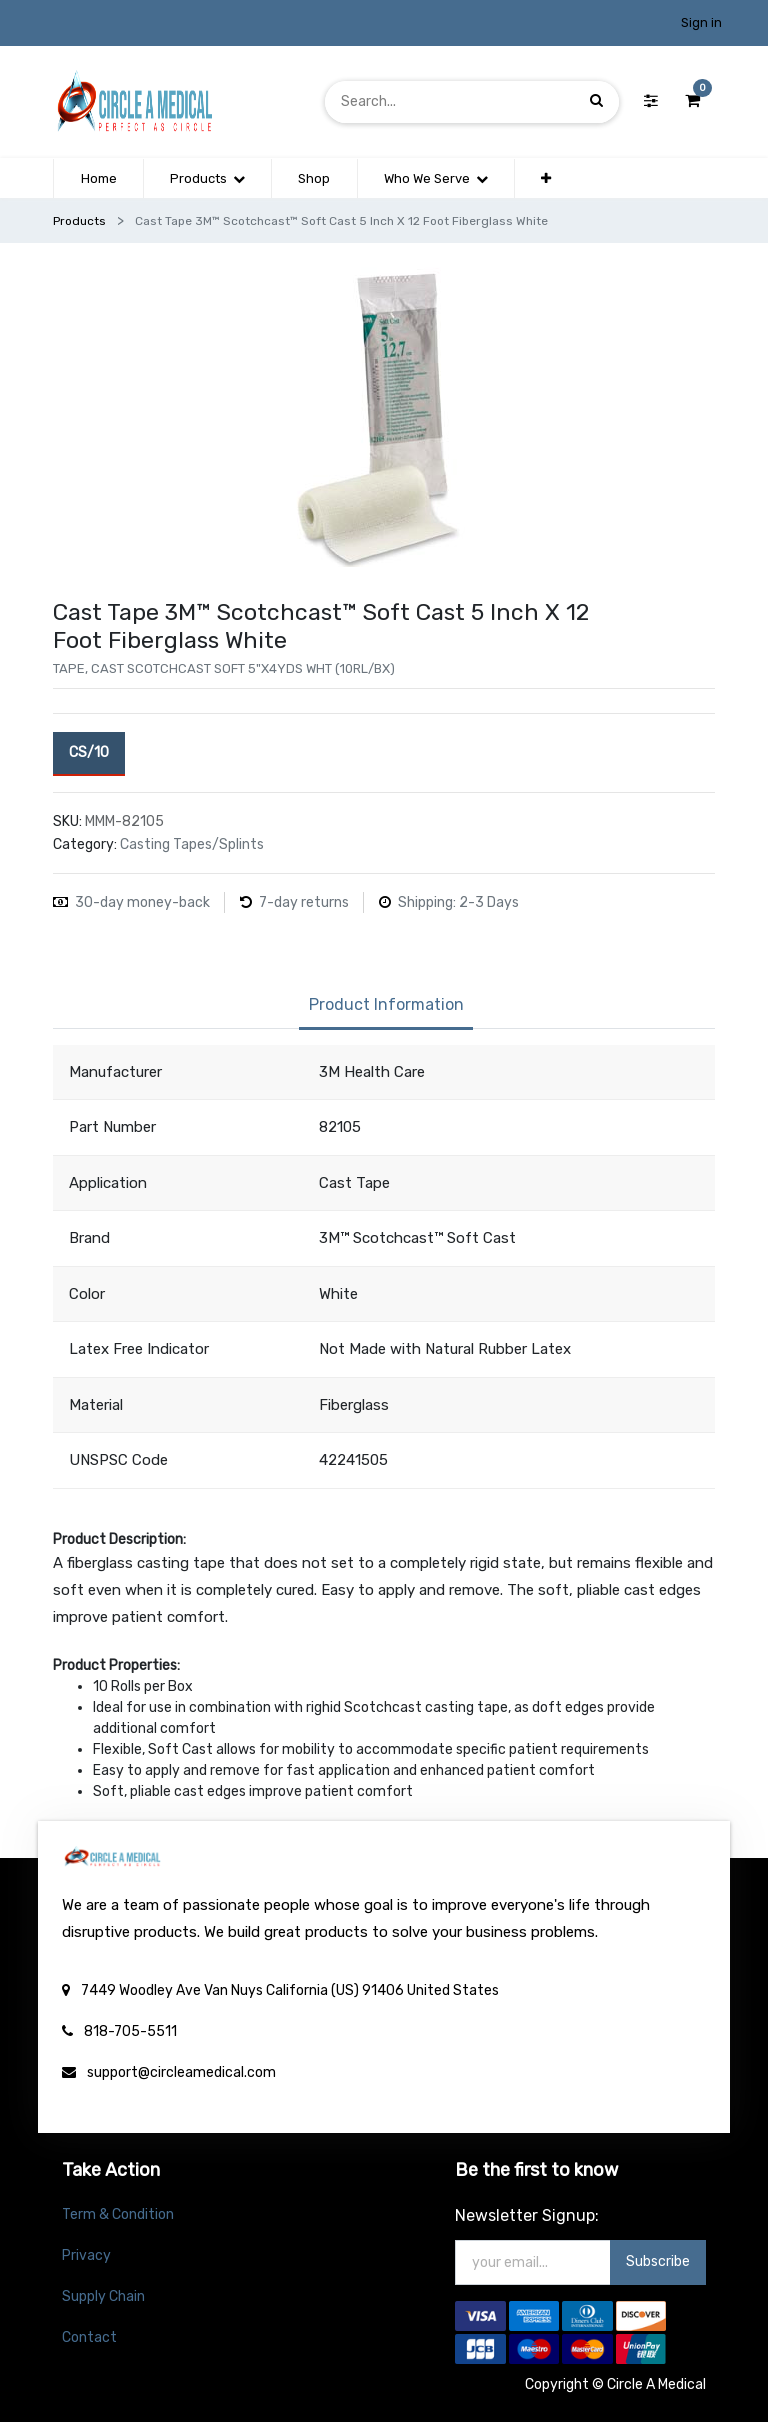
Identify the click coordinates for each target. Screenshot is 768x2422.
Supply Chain (103, 2296)
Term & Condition (118, 2214)
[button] (546, 179)
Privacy (86, 2255)
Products (79, 221)
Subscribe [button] (658, 2261)
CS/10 (89, 751)
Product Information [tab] (386, 1004)
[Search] (596, 101)
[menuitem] (98, 179)
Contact (89, 2337)
